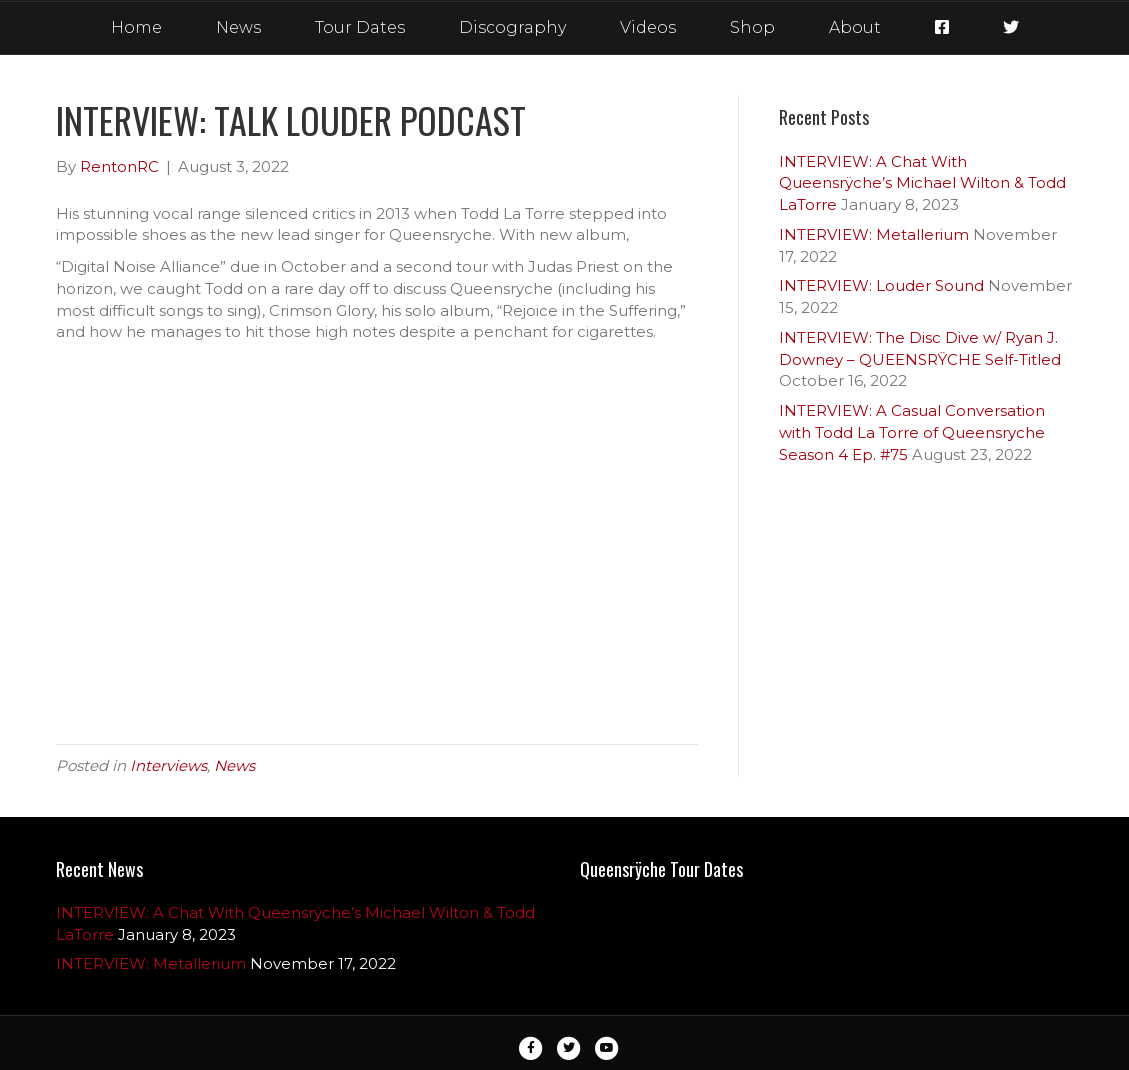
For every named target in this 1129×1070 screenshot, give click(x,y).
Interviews (168, 765)
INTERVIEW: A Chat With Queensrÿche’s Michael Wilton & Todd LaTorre (922, 183)
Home (136, 27)
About (855, 27)
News (238, 27)
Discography (512, 27)
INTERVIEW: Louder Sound (881, 285)
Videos (648, 27)
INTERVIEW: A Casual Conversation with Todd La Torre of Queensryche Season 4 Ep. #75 (912, 432)
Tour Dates (360, 27)
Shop (752, 27)
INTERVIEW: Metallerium (874, 234)
